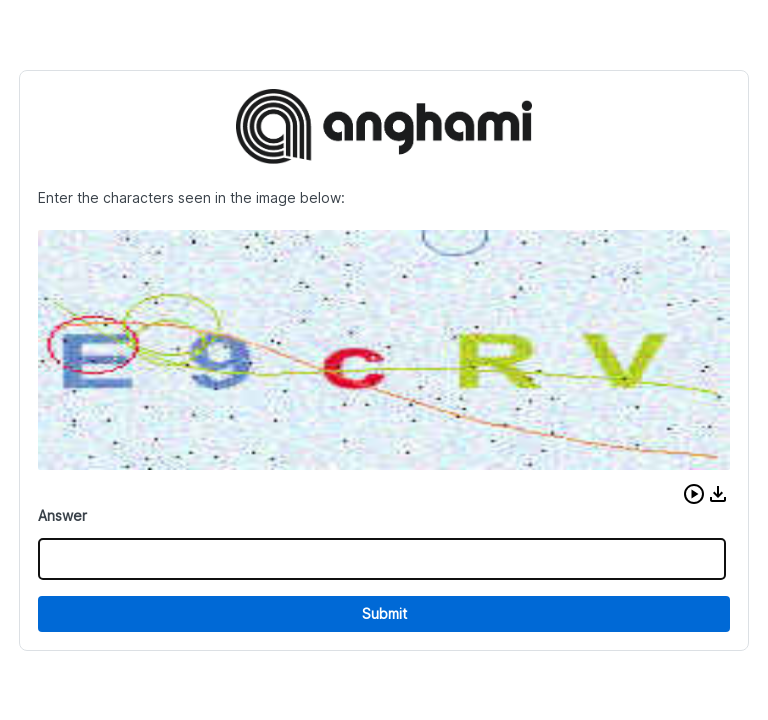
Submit (384, 613)
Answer (62, 515)
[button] (694, 494)
